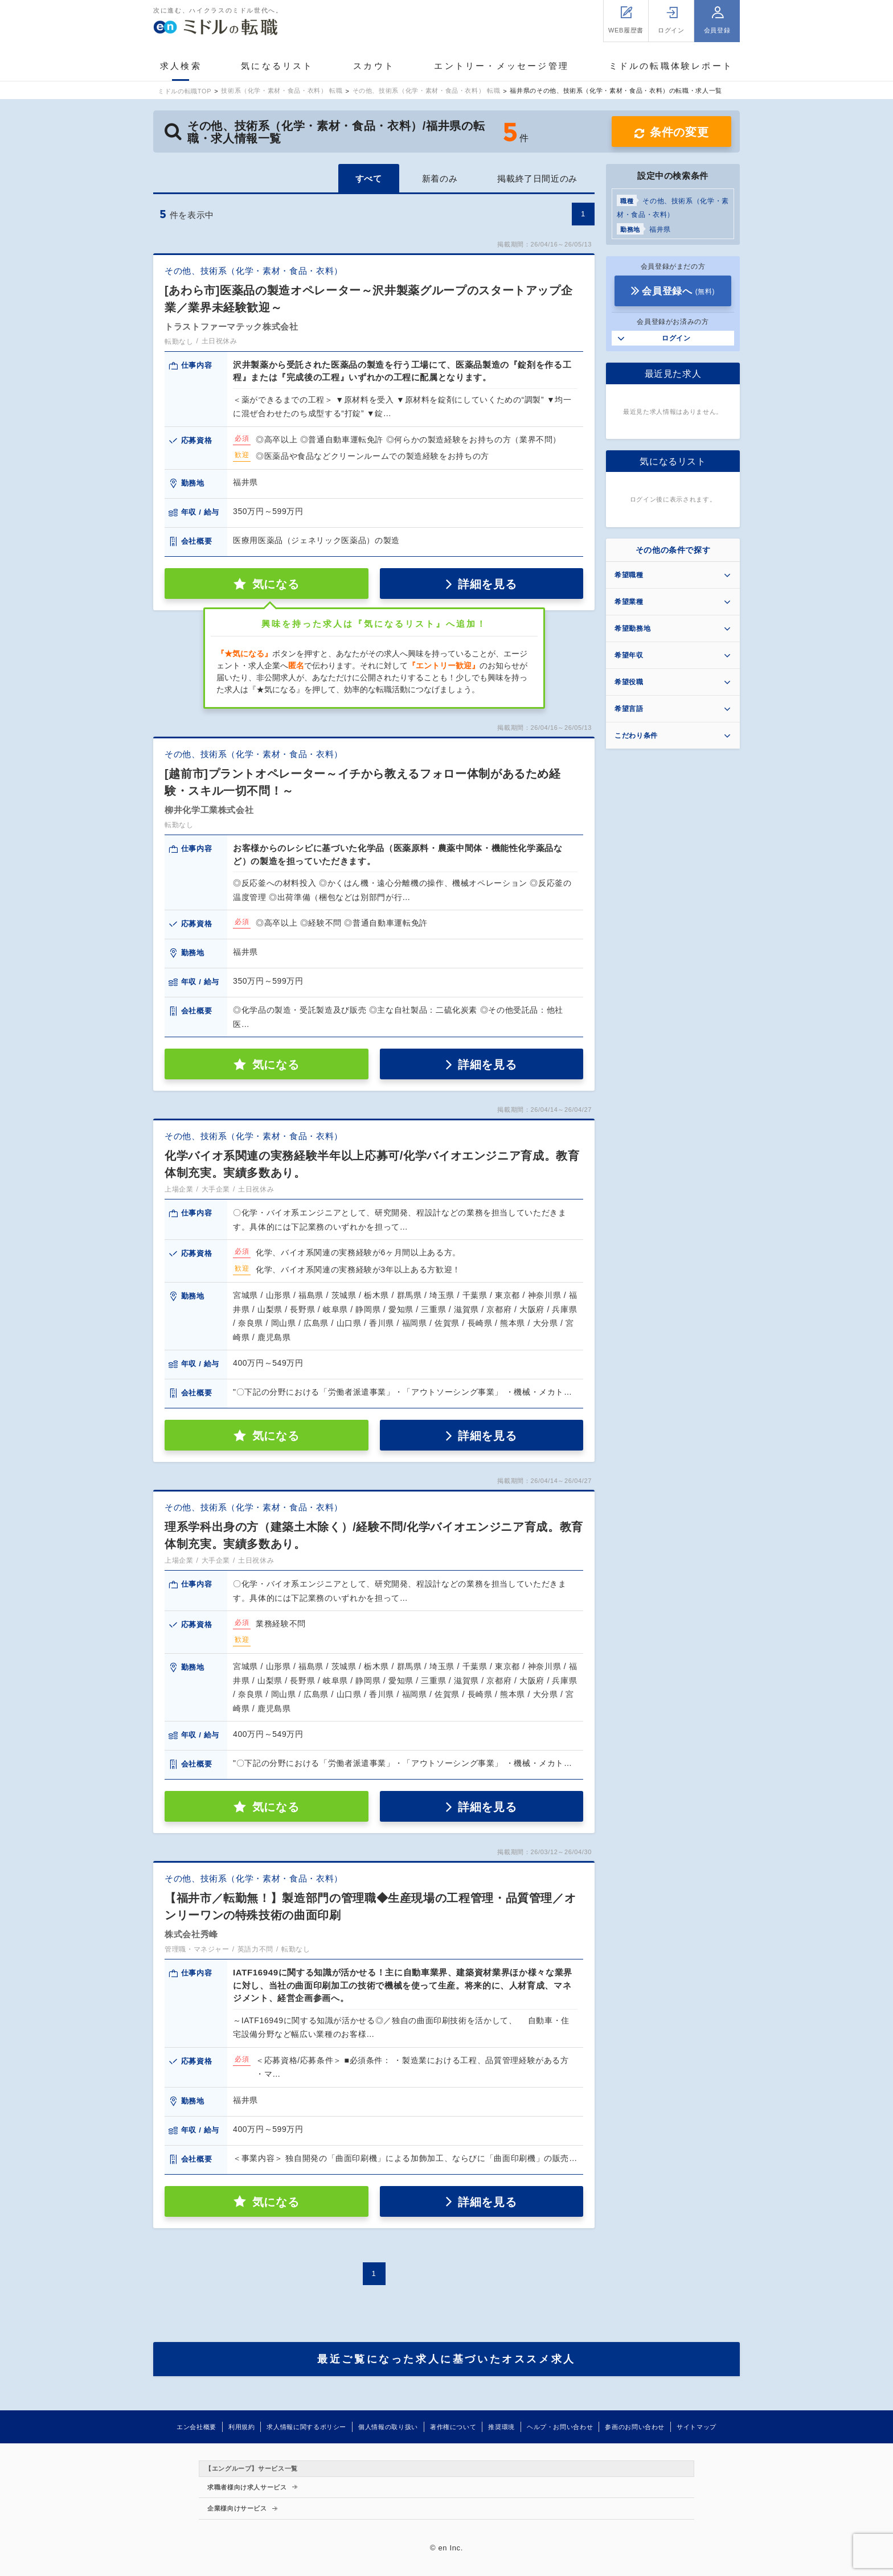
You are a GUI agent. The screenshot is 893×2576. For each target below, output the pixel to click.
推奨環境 (501, 2426)
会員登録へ (678, 291)
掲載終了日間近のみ (537, 178)
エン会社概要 (196, 2426)
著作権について (453, 2426)
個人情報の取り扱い (388, 2426)
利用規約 (241, 2426)
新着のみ (440, 178)
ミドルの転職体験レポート (671, 66)
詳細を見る (487, 584)
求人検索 (181, 66)
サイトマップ (696, 2426)
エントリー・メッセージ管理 (501, 66)
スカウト (374, 66)
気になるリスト (277, 66)
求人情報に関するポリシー (306, 2426)
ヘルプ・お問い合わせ (560, 2426)
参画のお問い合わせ (635, 2426)
